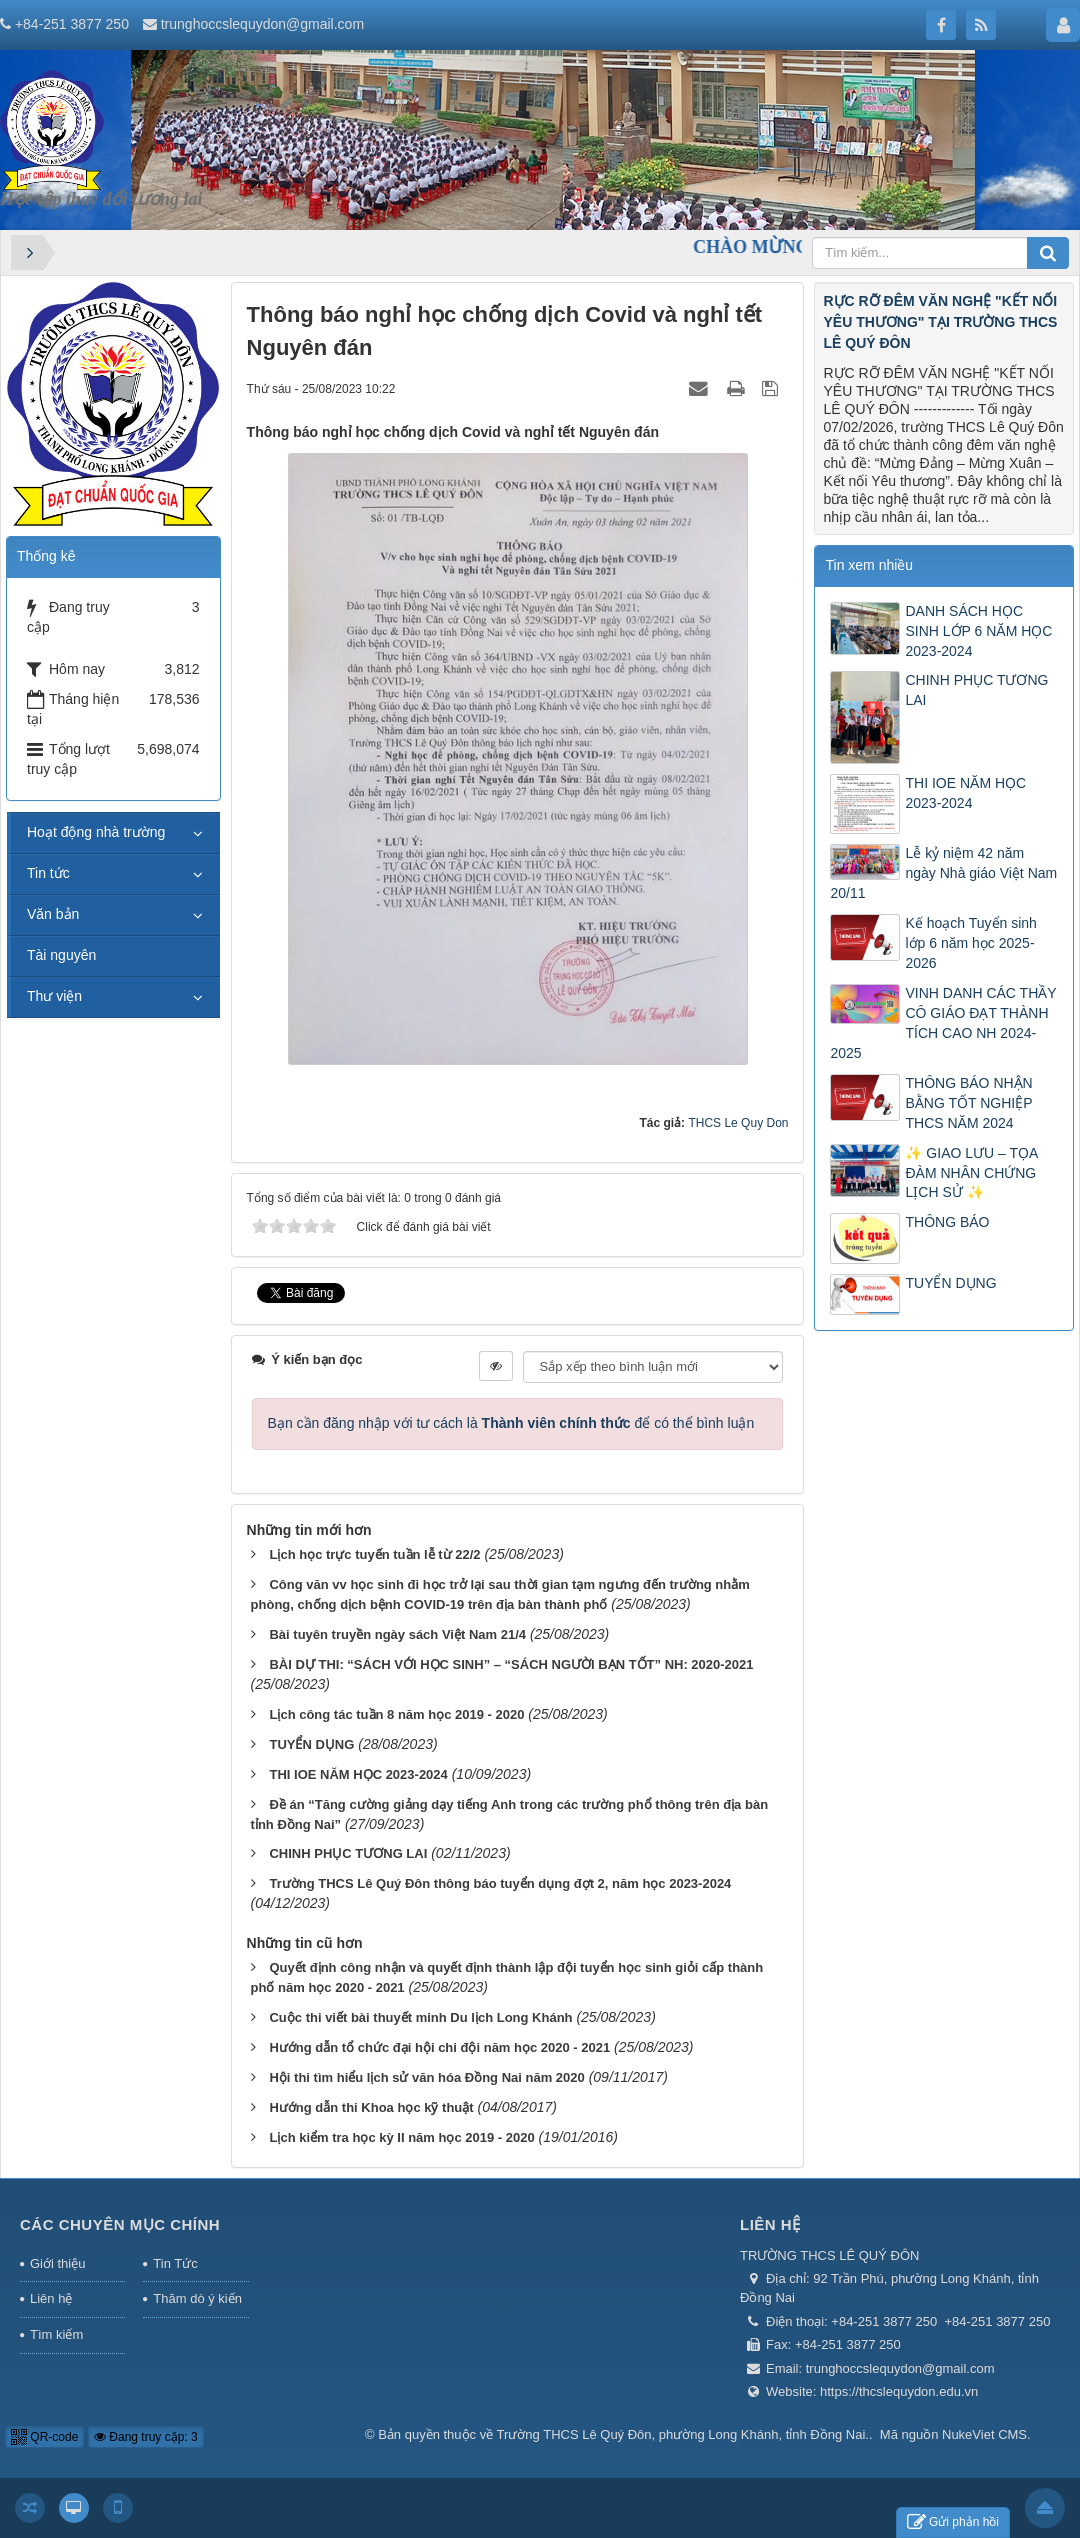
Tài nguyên (61, 955)
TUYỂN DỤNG (311, 1744)
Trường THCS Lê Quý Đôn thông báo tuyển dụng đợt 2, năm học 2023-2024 (500, 1883)
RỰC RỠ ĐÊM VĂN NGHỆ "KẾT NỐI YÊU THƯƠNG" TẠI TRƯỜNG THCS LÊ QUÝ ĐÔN (940, 322)
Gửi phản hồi (953, 2522)
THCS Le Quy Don (738, 1123)
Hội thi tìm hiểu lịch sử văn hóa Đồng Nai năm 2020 (426, 2077)
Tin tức (48, 873)
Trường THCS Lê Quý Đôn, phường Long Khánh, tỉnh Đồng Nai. (683, 2434)
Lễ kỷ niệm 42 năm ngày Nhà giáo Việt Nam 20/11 (943, 873)
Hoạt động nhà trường (96, 832)
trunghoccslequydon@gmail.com (262, 24)
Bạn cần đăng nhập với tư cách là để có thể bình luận (511, 1423)
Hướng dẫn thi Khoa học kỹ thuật (371, 2107)
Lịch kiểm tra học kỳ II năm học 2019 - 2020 (401, 2137)
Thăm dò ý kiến (197, 2298)
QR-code (44, 2437)
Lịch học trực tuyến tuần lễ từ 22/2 (374, 1554)
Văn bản (53, 914)
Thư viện (54, 996)
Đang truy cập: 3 (146, 2437)
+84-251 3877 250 (72, 24)
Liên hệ (51, 2298)
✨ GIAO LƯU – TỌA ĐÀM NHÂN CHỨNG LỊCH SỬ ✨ (971, 1173)
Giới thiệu (57, 2263)
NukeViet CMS (984, 2434)
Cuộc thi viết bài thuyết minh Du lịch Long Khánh (420, 2017)
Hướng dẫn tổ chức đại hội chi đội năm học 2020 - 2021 (439, 2047)
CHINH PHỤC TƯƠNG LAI (348, 1853)
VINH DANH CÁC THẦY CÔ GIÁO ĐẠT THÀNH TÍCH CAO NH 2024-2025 (943, 1023)
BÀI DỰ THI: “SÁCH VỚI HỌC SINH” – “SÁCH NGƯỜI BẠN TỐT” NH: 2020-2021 (511, 1664)
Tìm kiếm (56, 2334)
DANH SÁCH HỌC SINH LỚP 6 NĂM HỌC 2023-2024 (978, 631)
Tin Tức (175, 2263)
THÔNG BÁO (947, 1222)
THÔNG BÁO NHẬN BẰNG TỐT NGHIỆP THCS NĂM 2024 (968, 1103)
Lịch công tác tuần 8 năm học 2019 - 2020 (396, 1714)
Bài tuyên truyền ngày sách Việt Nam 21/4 (397, 1634)
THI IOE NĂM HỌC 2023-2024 (358, 1774)
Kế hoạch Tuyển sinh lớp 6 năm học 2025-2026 (970, 943)
